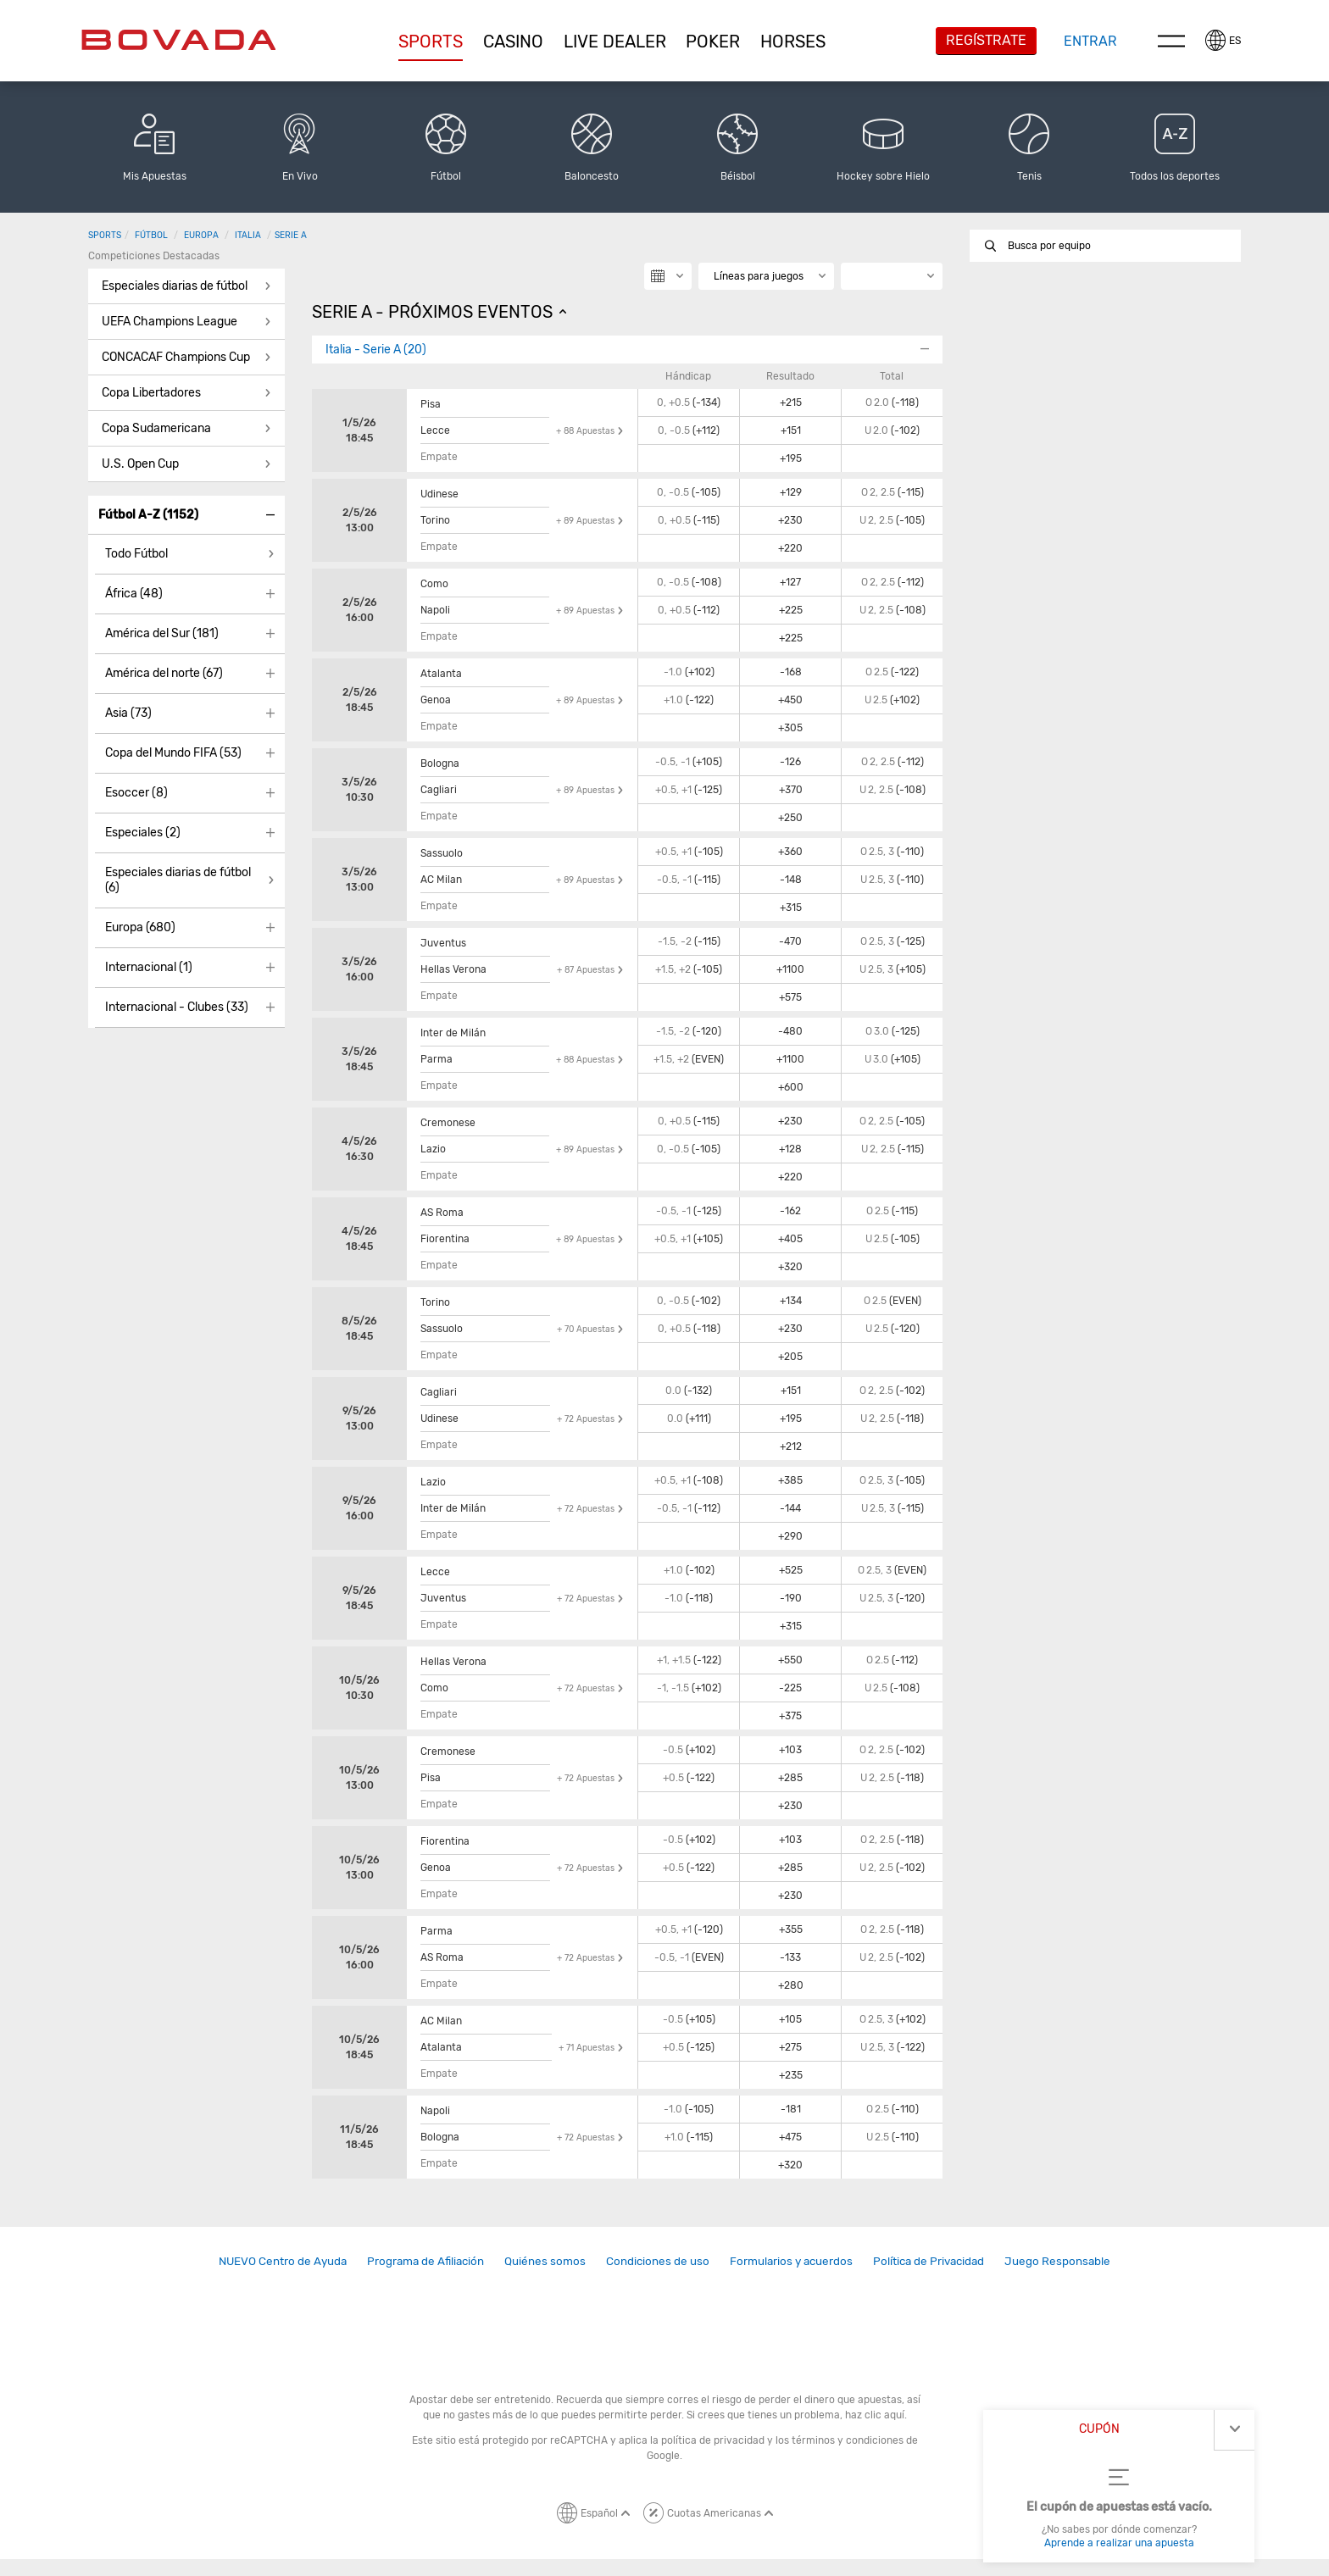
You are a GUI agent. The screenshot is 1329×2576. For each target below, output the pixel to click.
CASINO (513, 41)
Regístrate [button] (986, 40)
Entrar (1090, 41)
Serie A (291, 235)
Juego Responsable (1057, 2261)
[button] (431, 41)
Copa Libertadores (151, 393)
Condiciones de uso (657, 2261)
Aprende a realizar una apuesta (1119, 2543)
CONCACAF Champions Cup (176, 357)
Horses (793, 41)
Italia (248, 235)
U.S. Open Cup (140, 464)
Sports (430, 41)
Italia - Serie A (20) (375, 349)
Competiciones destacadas (154, 256)
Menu (1171, 41)
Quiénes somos (545, 2261)
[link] (283, 2261)
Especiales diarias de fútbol (174, 286)
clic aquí (884, 2415)
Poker (713, 41)
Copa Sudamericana (156, 428)
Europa (201, 235)
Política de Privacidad (928, 2261)
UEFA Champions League (169, 321)
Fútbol (151, 235)
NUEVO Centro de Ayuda (283, 2261)
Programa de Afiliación (425, 2261)
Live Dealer (615, 41)
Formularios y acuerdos (791, 2261)
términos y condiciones (848, 2440)
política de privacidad (713, 2440)
